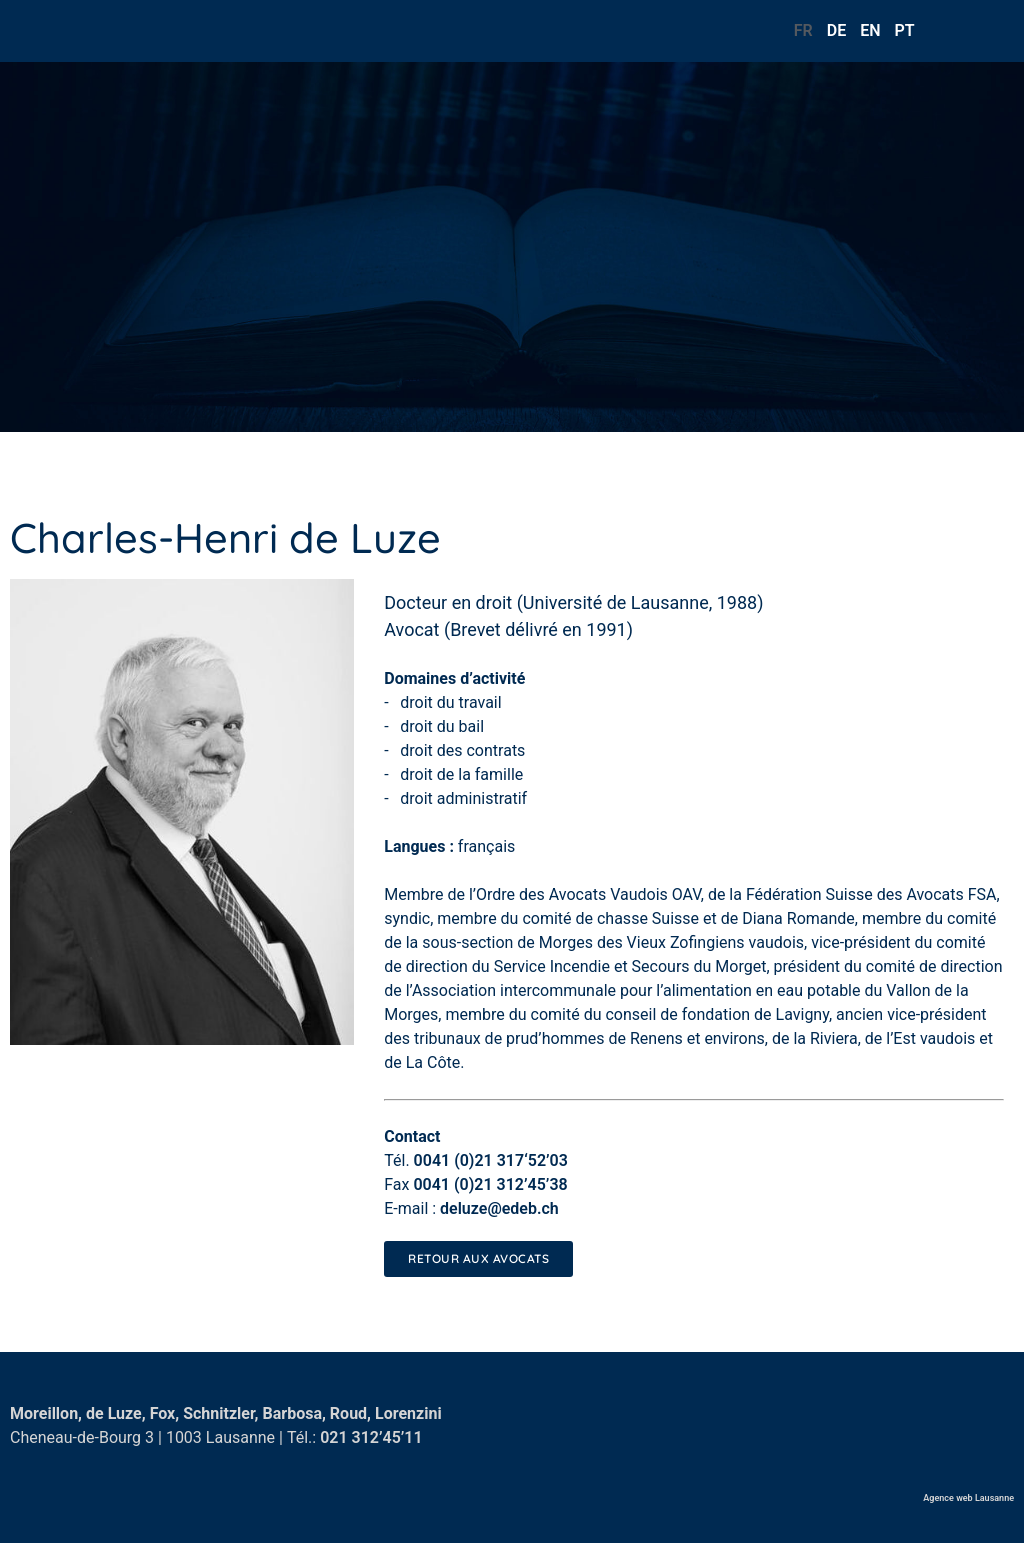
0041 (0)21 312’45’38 (490, 1184)
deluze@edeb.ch (499, 1208)
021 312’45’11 (371, 1437)
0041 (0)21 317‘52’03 (491, 1160)
